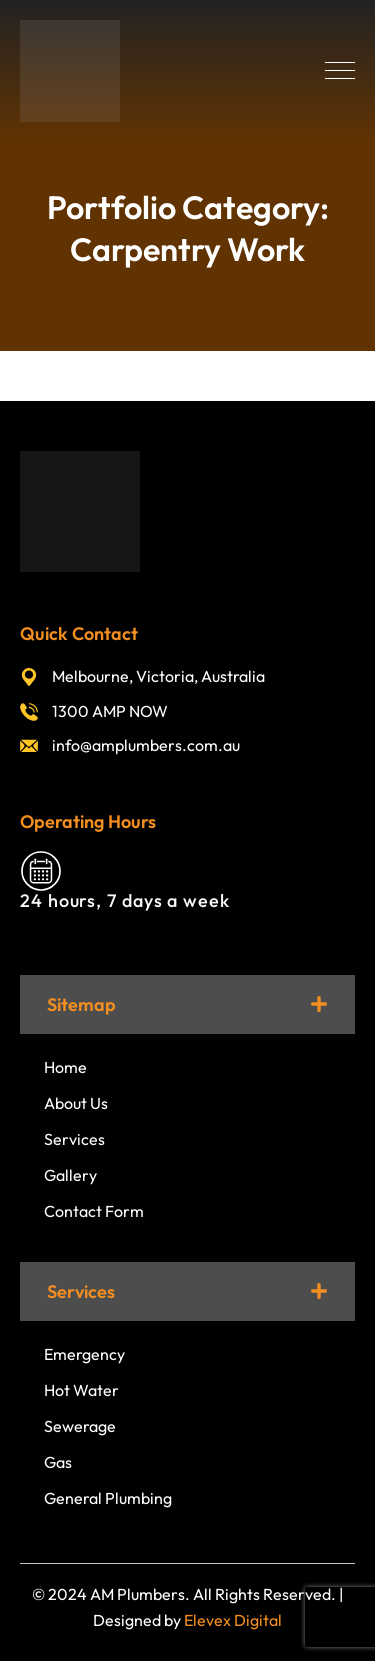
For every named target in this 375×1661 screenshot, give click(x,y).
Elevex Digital (233, 1620)
